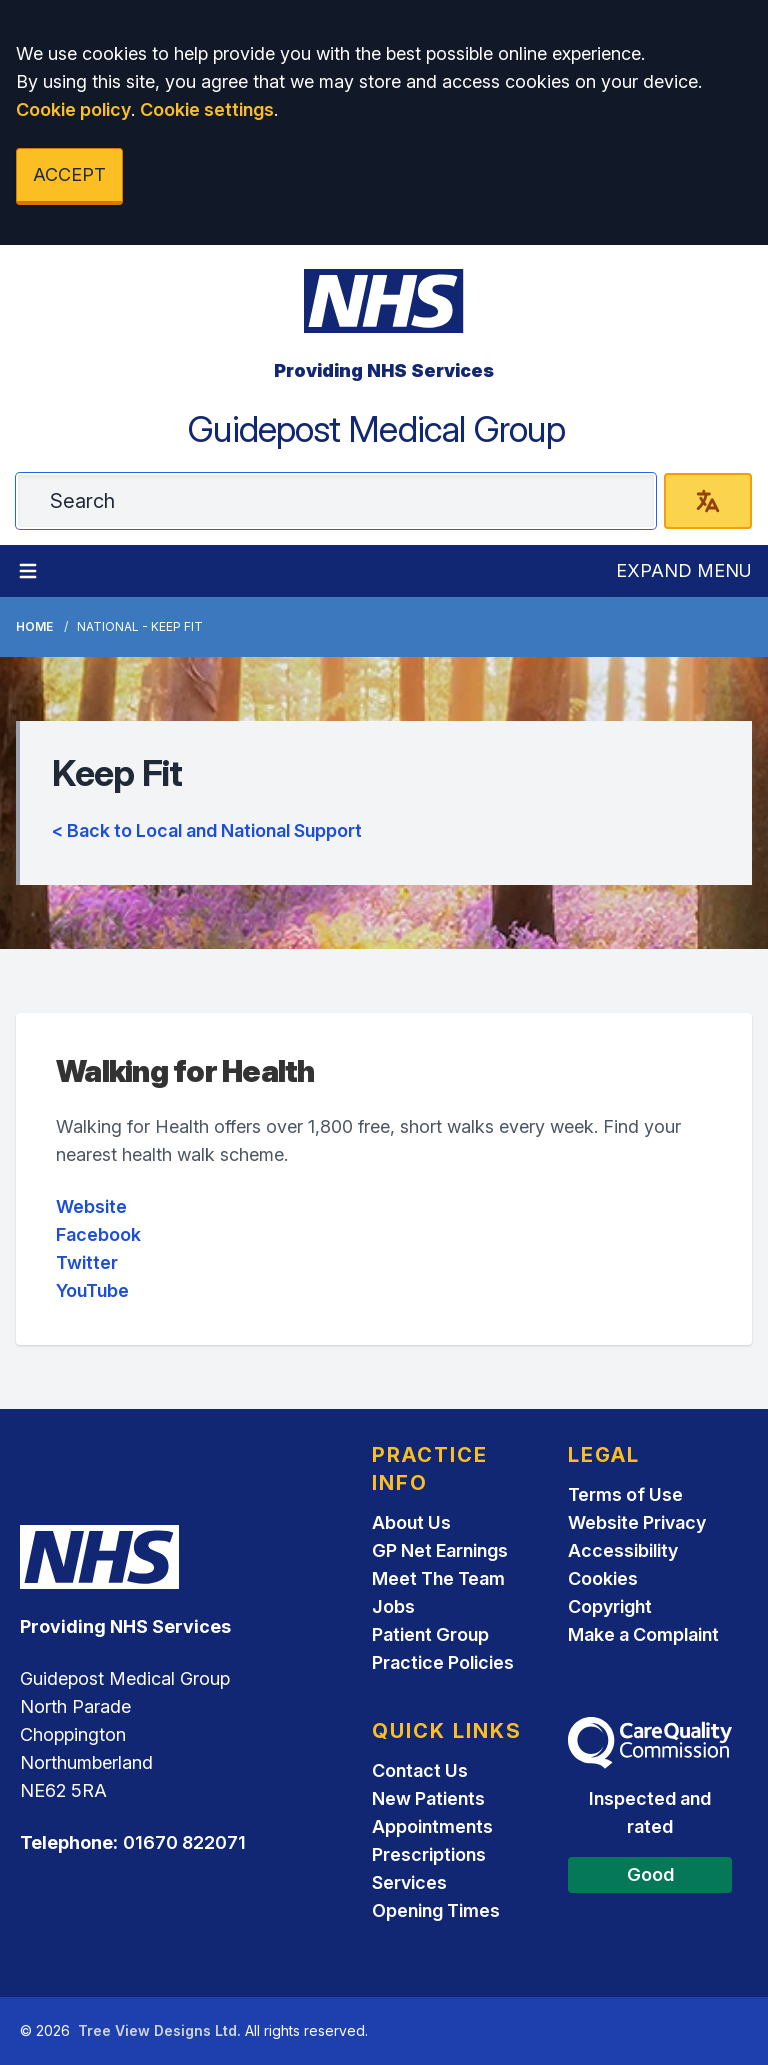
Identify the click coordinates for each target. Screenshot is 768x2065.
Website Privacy (637, 1522)
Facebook (98, 1234)
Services (409, 1882)
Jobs (393, 1606)
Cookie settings (207, 109)
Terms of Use (625, 1494)
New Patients (428, 1798)
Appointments (432, 1826)
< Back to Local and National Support (207, 830)
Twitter (87, 1262)
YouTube (92, 1290)
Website (91, 1206)
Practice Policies (443, 1662)
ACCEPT (69, 174)
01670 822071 (184, 1842)
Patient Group (430, 1634)
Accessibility (623, 1550)
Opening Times (436, 1910)
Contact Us (420, 1770)
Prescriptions (429, 1854)
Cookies (603, 1578)
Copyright (610, 1606)
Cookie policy (73, 109)
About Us (411, 1522)
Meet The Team (438, 1578)
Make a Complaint (643, 1634)
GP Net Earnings (440, 1550)
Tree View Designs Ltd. (159, 2030)
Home (34, 626)
